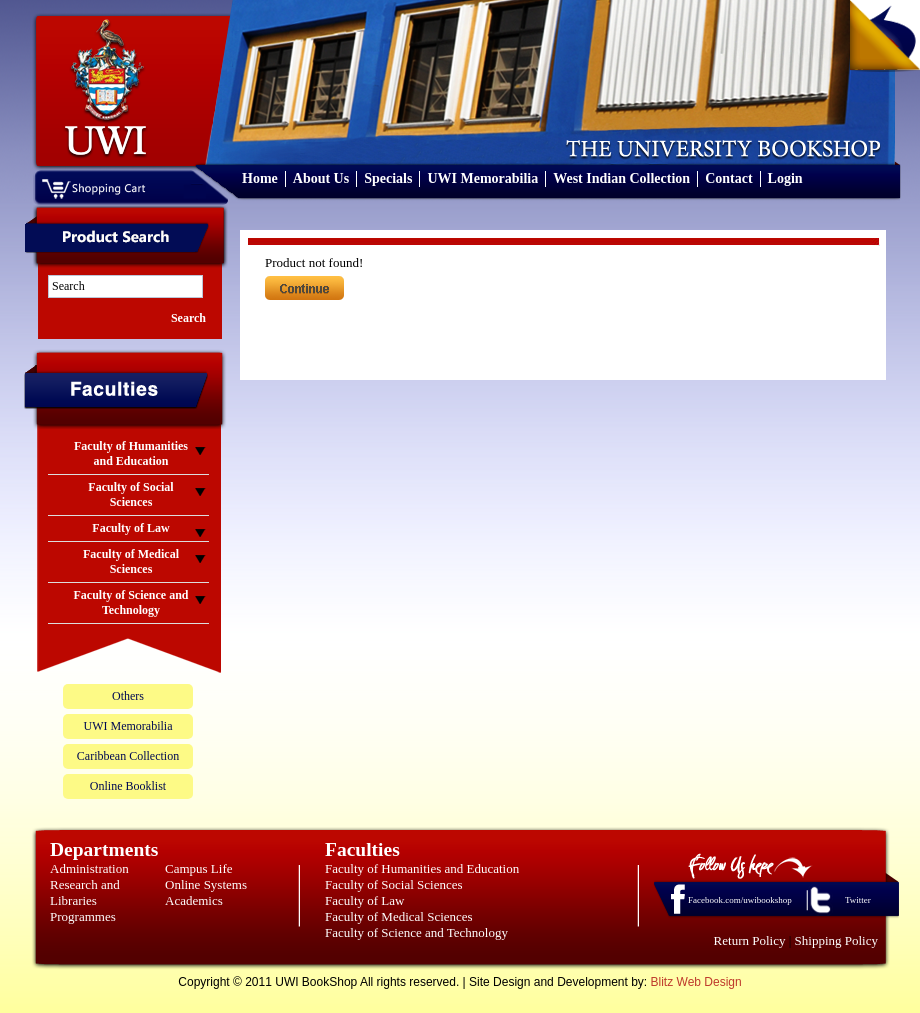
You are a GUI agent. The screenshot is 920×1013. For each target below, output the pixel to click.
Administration (89, 868)
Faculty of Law (364, 900)
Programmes (83, 916)
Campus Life (199, 868)
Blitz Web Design (696, 982)
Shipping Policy (836, 940)
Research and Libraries (85, 892)
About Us (321, 178)
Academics (194, 900)
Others (128, 696)
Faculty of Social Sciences (394, 884)
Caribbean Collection (128, 756)
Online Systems (206, 884)
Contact (728, 178)
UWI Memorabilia (482, 178)
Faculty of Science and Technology (416, 932)
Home (260, 178)
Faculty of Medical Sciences (399, 916)
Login (785, 178)
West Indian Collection (621, 178)
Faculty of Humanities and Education (422, 868)
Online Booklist (128, 786)
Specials (388, 178)
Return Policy (750, 940)
